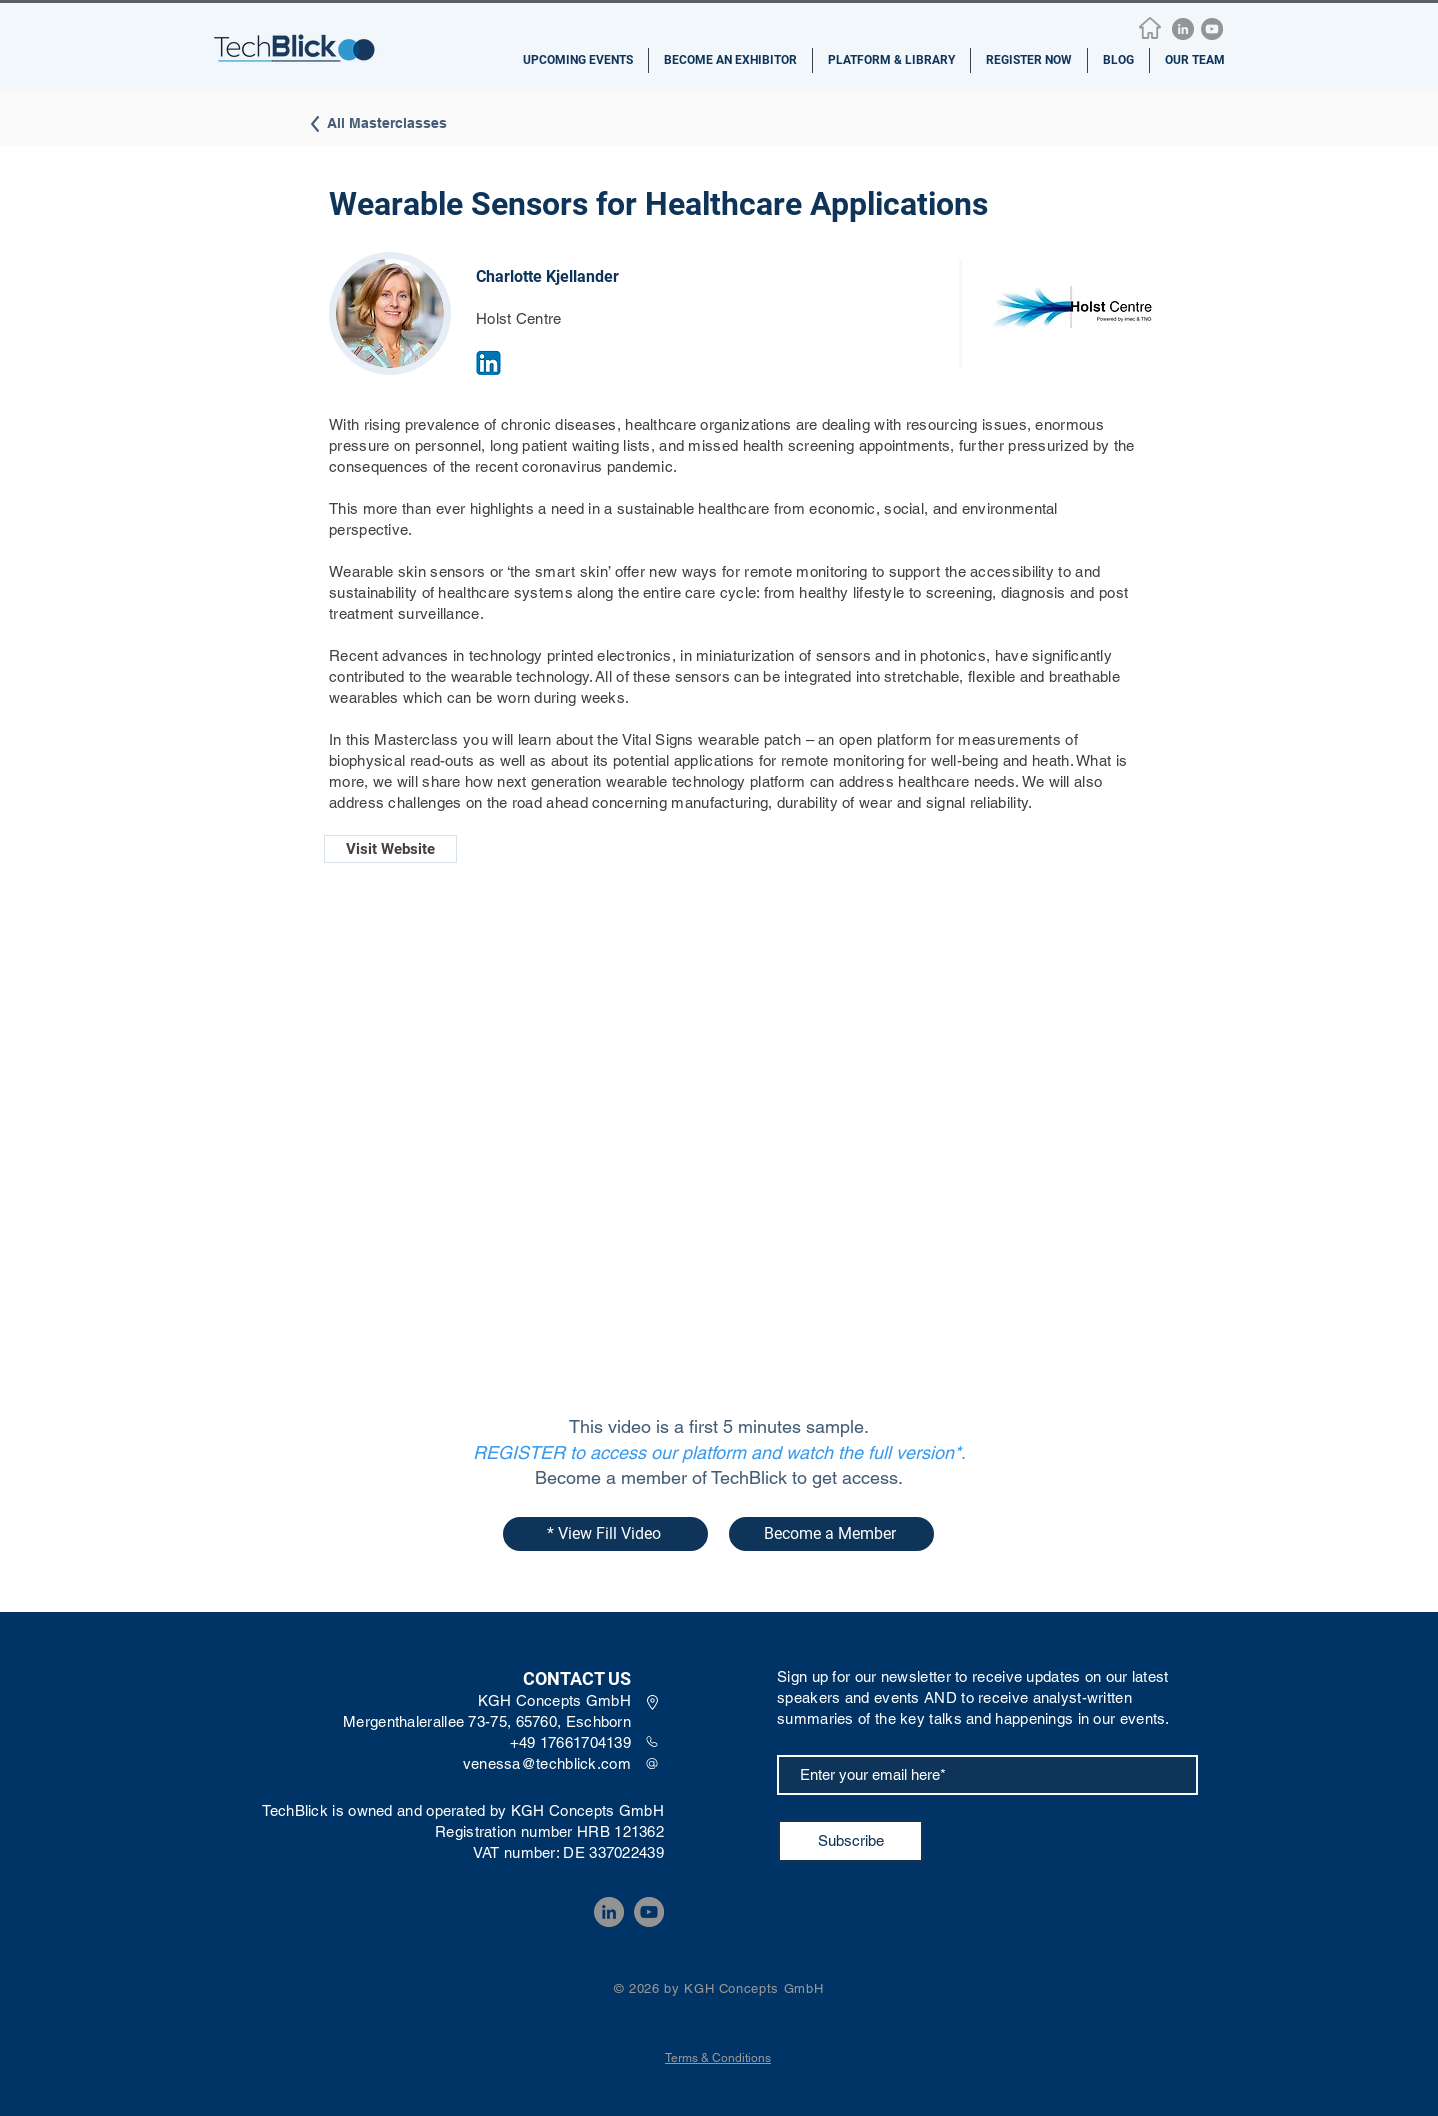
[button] (578, 60)
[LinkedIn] (1183, 29)
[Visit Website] (390, 849)
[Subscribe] (850, 1841)
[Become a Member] (831, 1534)
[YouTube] (1212, 29)
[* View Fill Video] (605, 1534)
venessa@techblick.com (547, 1763)
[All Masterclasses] (367, 124)
